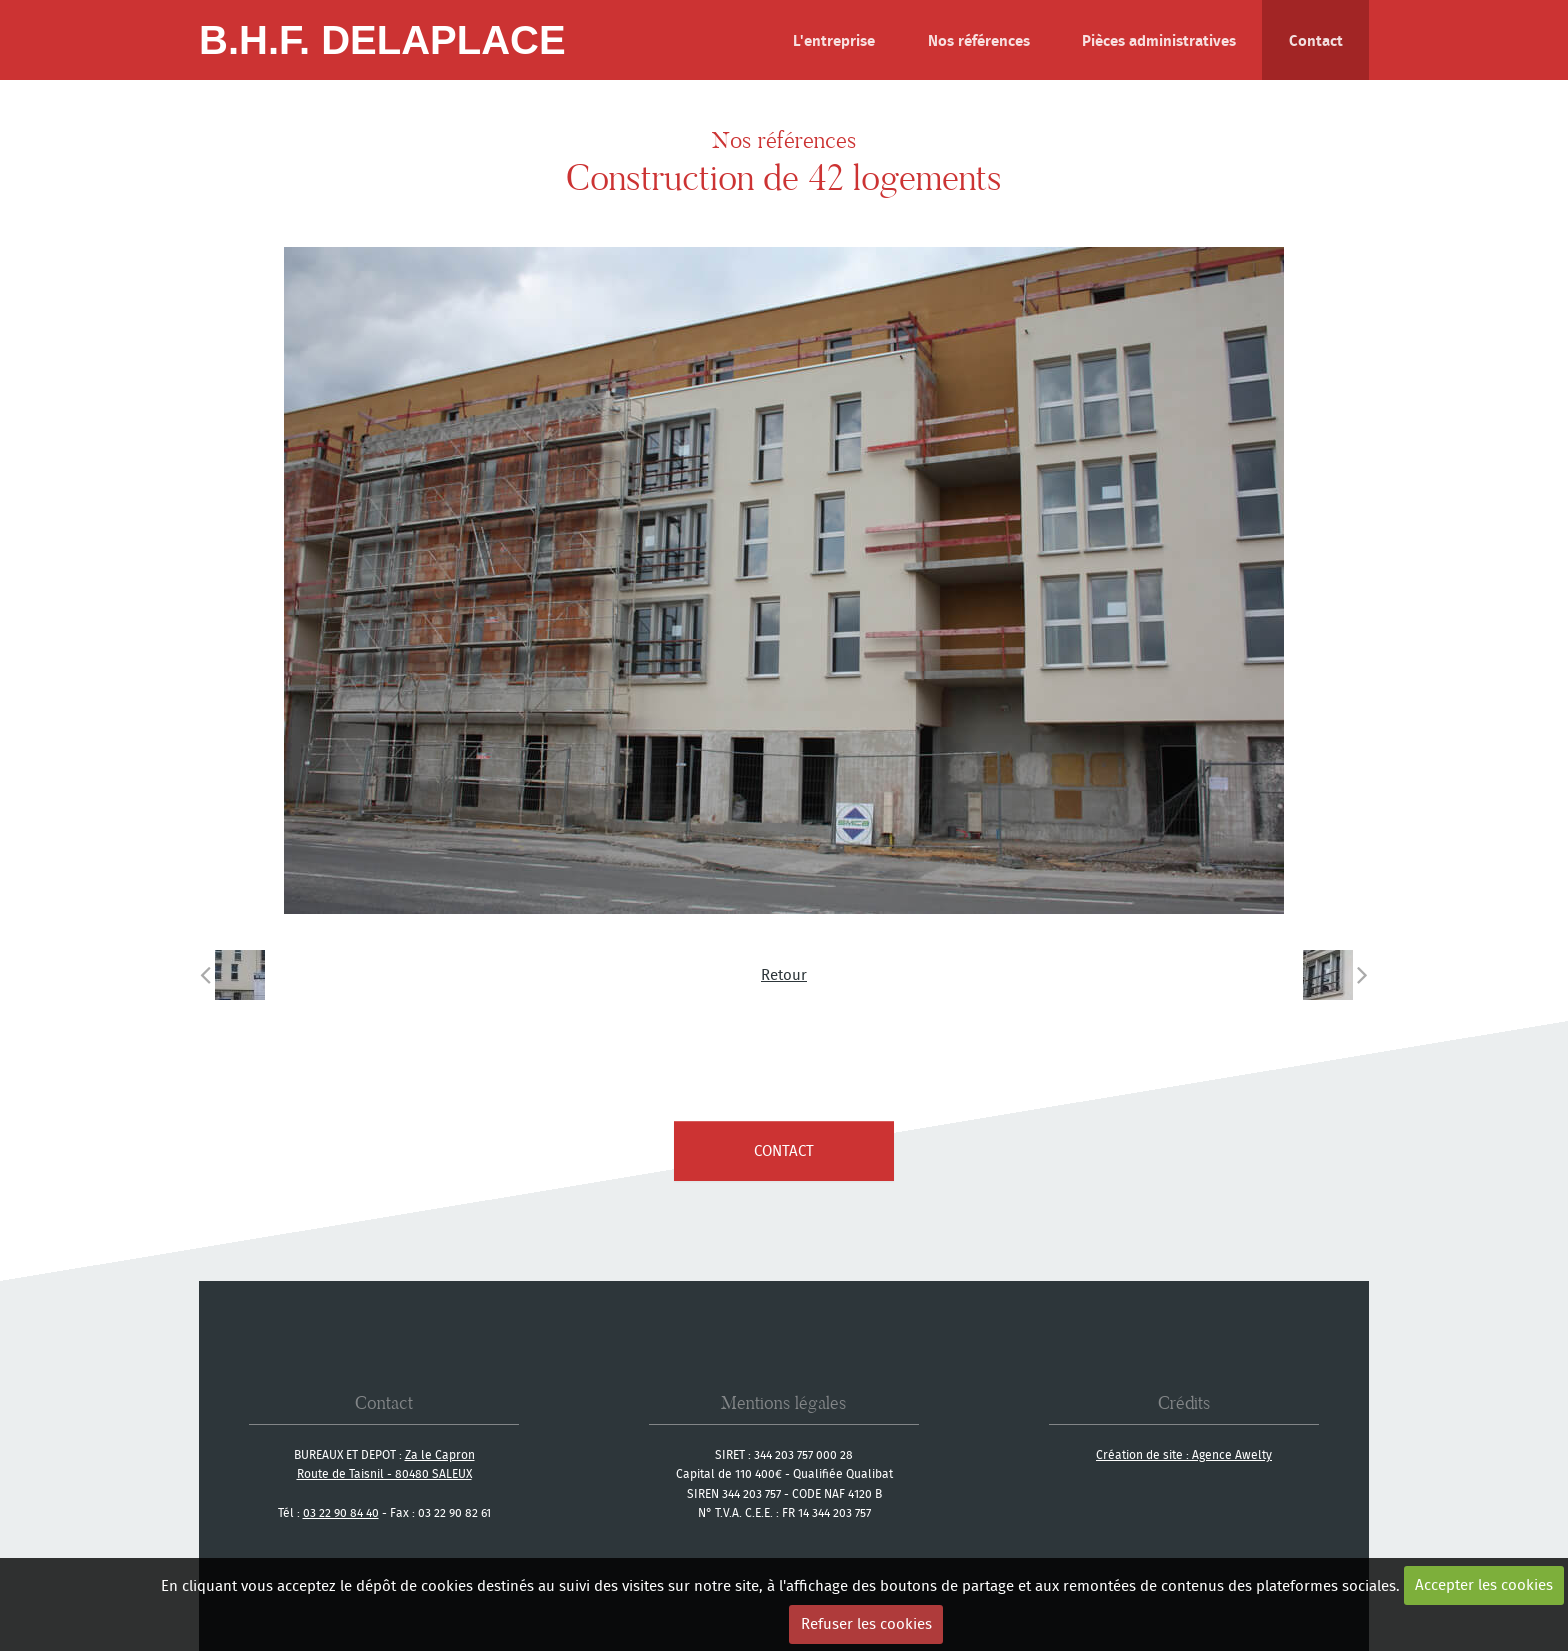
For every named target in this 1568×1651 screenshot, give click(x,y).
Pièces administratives (1159, 40)
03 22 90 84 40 (341, 1512)
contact (784, 1150)
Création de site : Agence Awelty (1184, 1454)
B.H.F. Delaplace (382, 40)
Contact (1316, 40)
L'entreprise (834, 40)
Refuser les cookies (866, 1623)
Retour (784, 974)
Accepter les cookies (1484, 1584)
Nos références (979, 40)
